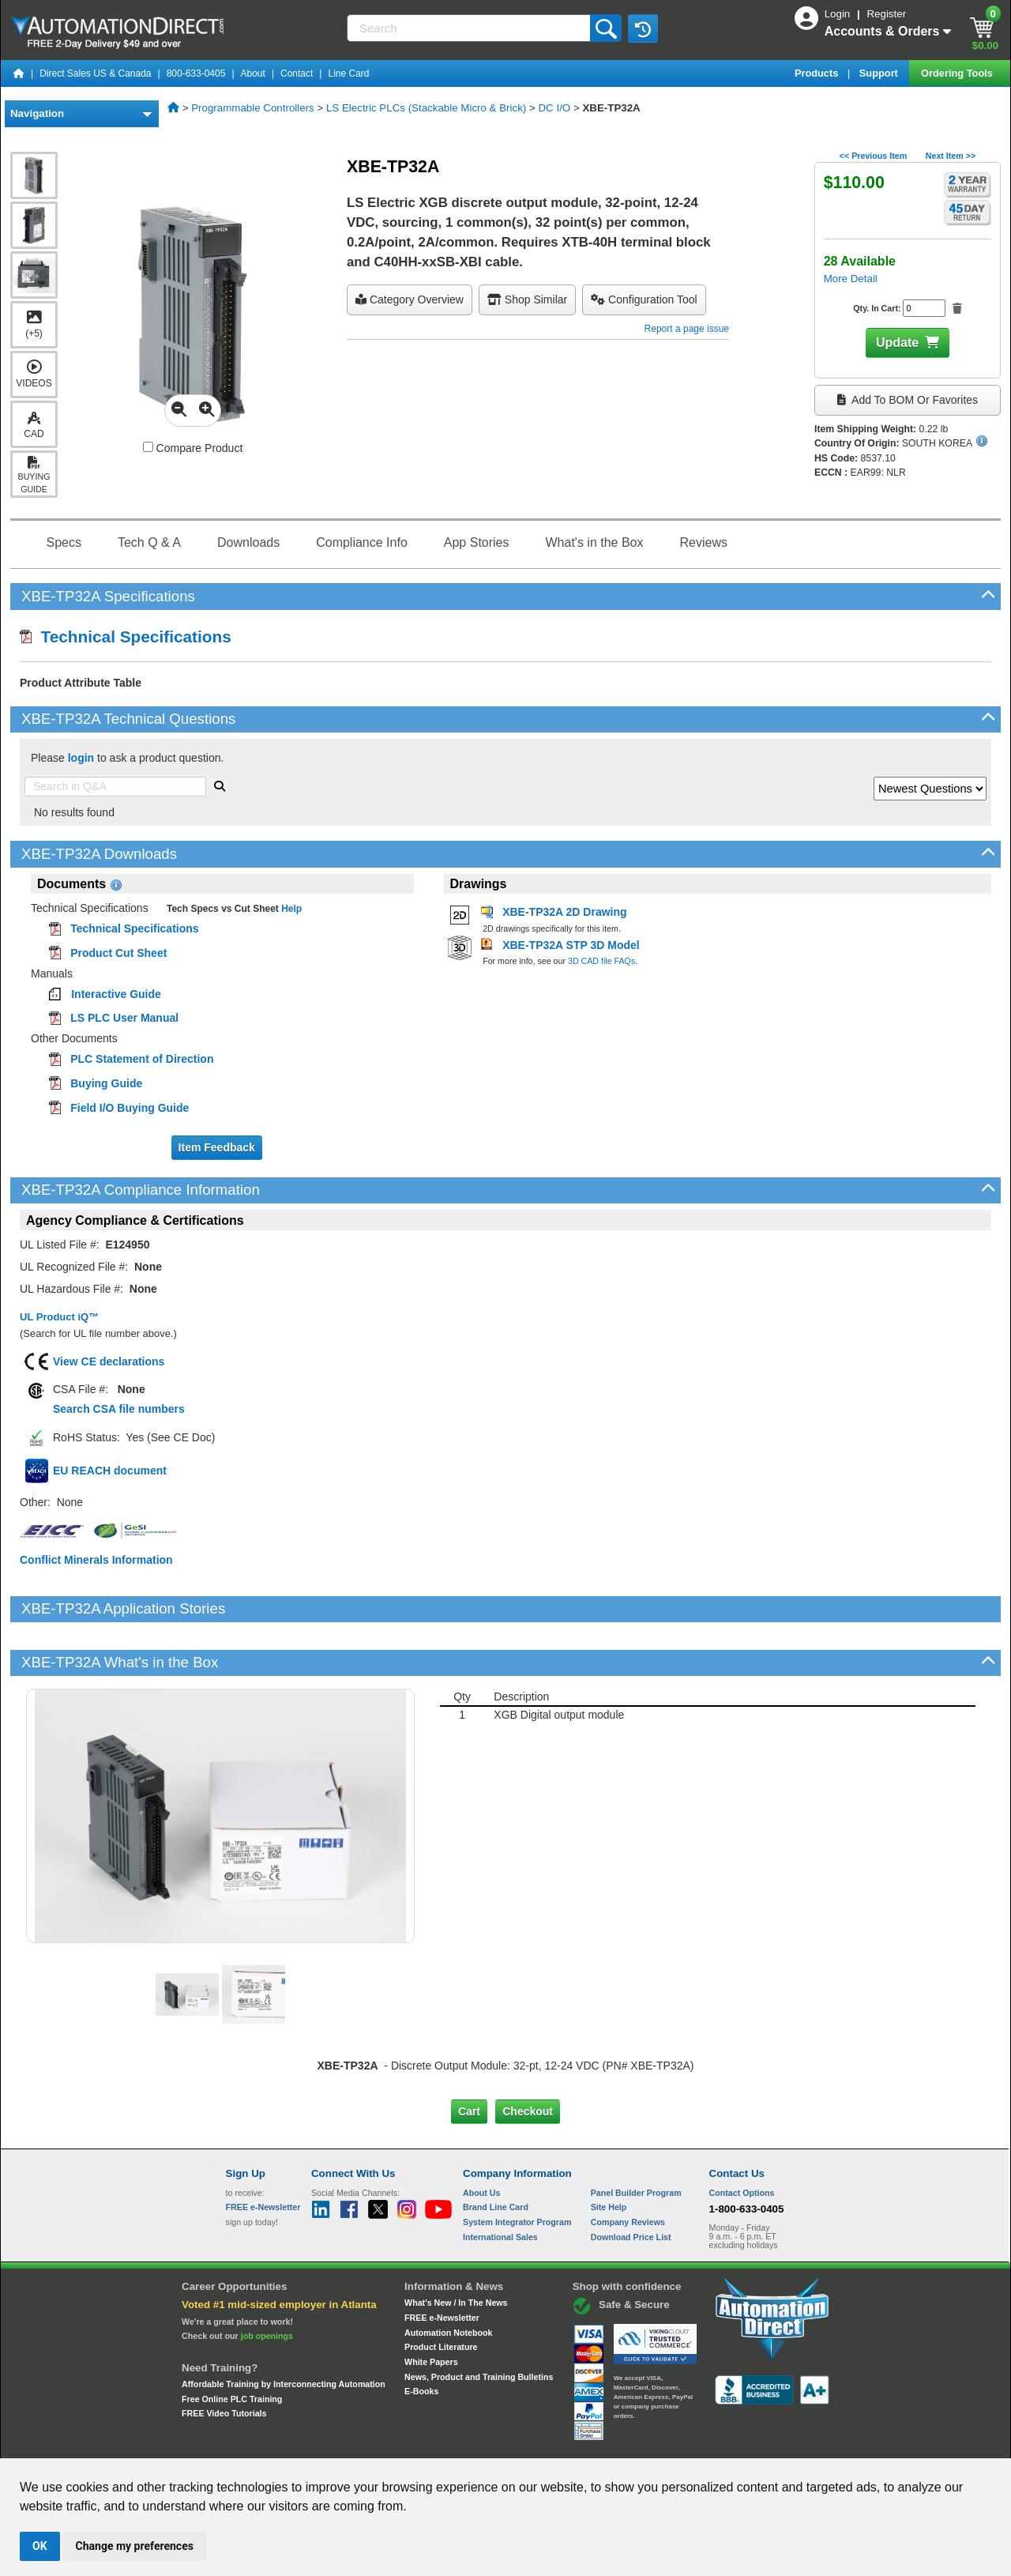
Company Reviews (628, 2168)
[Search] (470, 28)
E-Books (421, 2337)
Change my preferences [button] (135, 2546)
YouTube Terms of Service (709, 2444)
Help (290, 908)
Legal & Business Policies (595, 2444)
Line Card (348, 73)
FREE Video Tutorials (224, 2359)
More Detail (851, 278)
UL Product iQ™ (59, 1317)
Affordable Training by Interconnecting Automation (283, 2330)
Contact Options (742, 2138)
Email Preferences (494, 2444)
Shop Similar (527, 299)
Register (886, 14)
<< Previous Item (873, 155)
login (81, 757)
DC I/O (554, 108)
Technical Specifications (125, 636)
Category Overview (409, 299)
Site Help (609, 2153)
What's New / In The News (455, 2249)
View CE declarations (108, 1361)
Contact (296, 73)
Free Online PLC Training (232, 2344)
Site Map (259, 2444)
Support (880, 73)
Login (839, 14)
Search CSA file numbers (119, 1409)
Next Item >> (950, 155)
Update (897, 342)
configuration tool (644, 299)
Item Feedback (217, 1147)
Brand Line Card (495, 2153)
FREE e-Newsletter (441, 2264)
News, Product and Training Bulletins (478, 2322)
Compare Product (193, 448)
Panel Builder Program (636, 2138)
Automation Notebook (448, 2278)
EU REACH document (110, 1470)
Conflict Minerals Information (96, 1560)
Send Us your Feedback (336, 2444)
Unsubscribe (421, 2444)
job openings (267, 2282)
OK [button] (39, 2546)
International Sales (500, 2182)
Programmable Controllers (252, 108)
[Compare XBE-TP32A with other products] (148, 447)
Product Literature (440, 2293)
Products (818, 73)
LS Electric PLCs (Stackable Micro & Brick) (426, 108)
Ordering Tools (958, 73)
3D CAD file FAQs (601, 961)
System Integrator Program (517, 2168)
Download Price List (631, 2182)
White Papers (431, 2308)
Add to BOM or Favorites (907, 400)
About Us (481, 2138)
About (253, 73)
